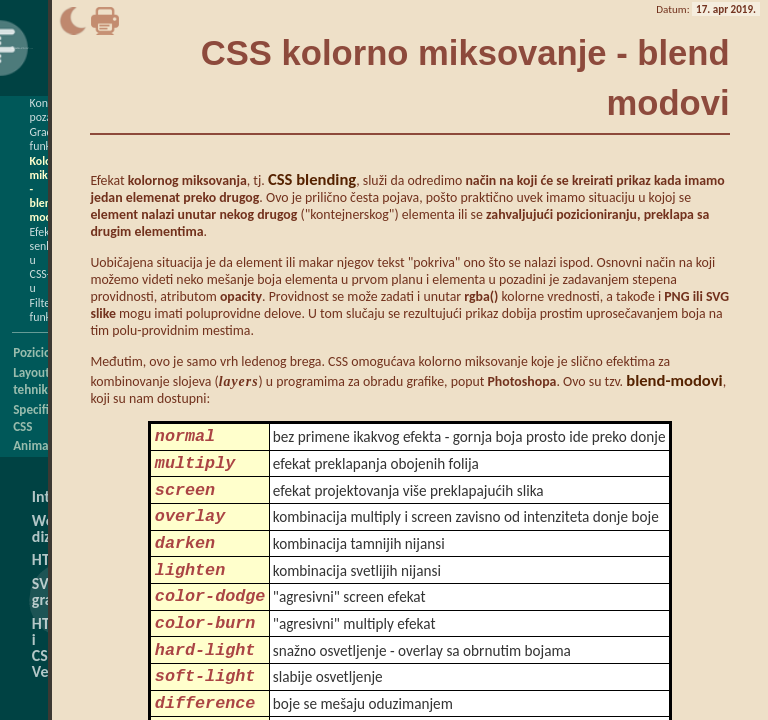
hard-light (205, 684)
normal (185, 438)
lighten (190, 592)
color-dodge (210, 622)
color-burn (205, 653)
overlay (190, 530)
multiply (195, 469)
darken (185, 561)
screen (185, 500)
